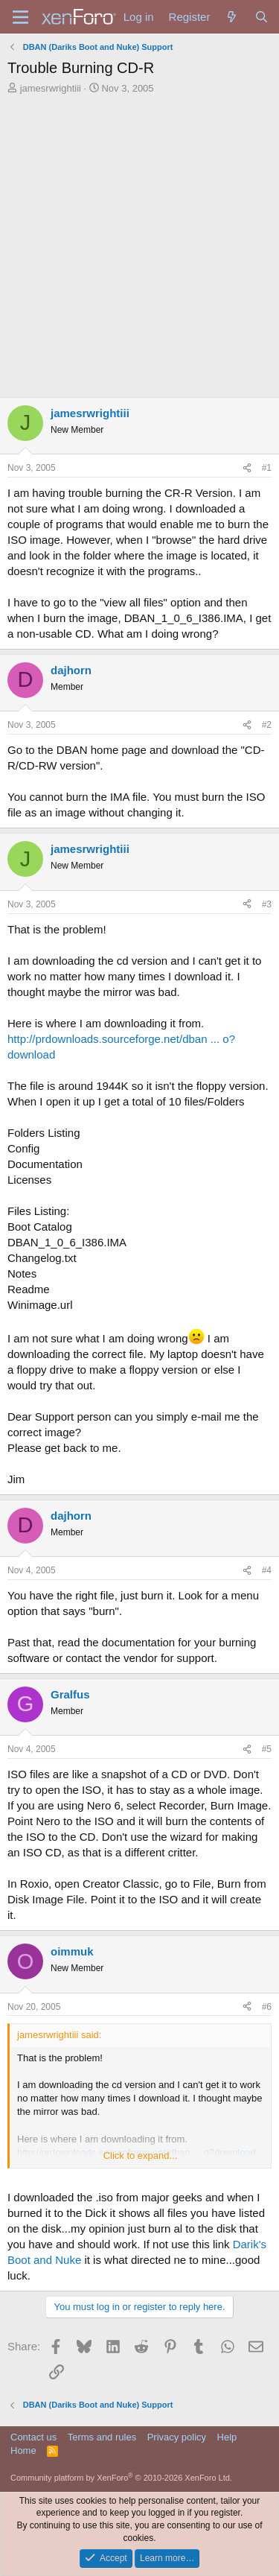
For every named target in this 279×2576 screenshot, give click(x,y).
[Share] (247, 468)
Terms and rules (102, 2437)
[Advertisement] (139, 242)
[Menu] (20, 17)
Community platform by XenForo (121, 2477)
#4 (267, 1570)
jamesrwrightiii (50, 88)
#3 (267, 904)
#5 (267, 1749)
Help (227, 2437)
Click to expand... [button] (140, 2155)
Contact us (33, 2437)
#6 (267, 2007)
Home (23, 2450)
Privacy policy (176, 2437)
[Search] (261, 17)
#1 (267, 468)
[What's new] (231, 17)
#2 (267, 725)
